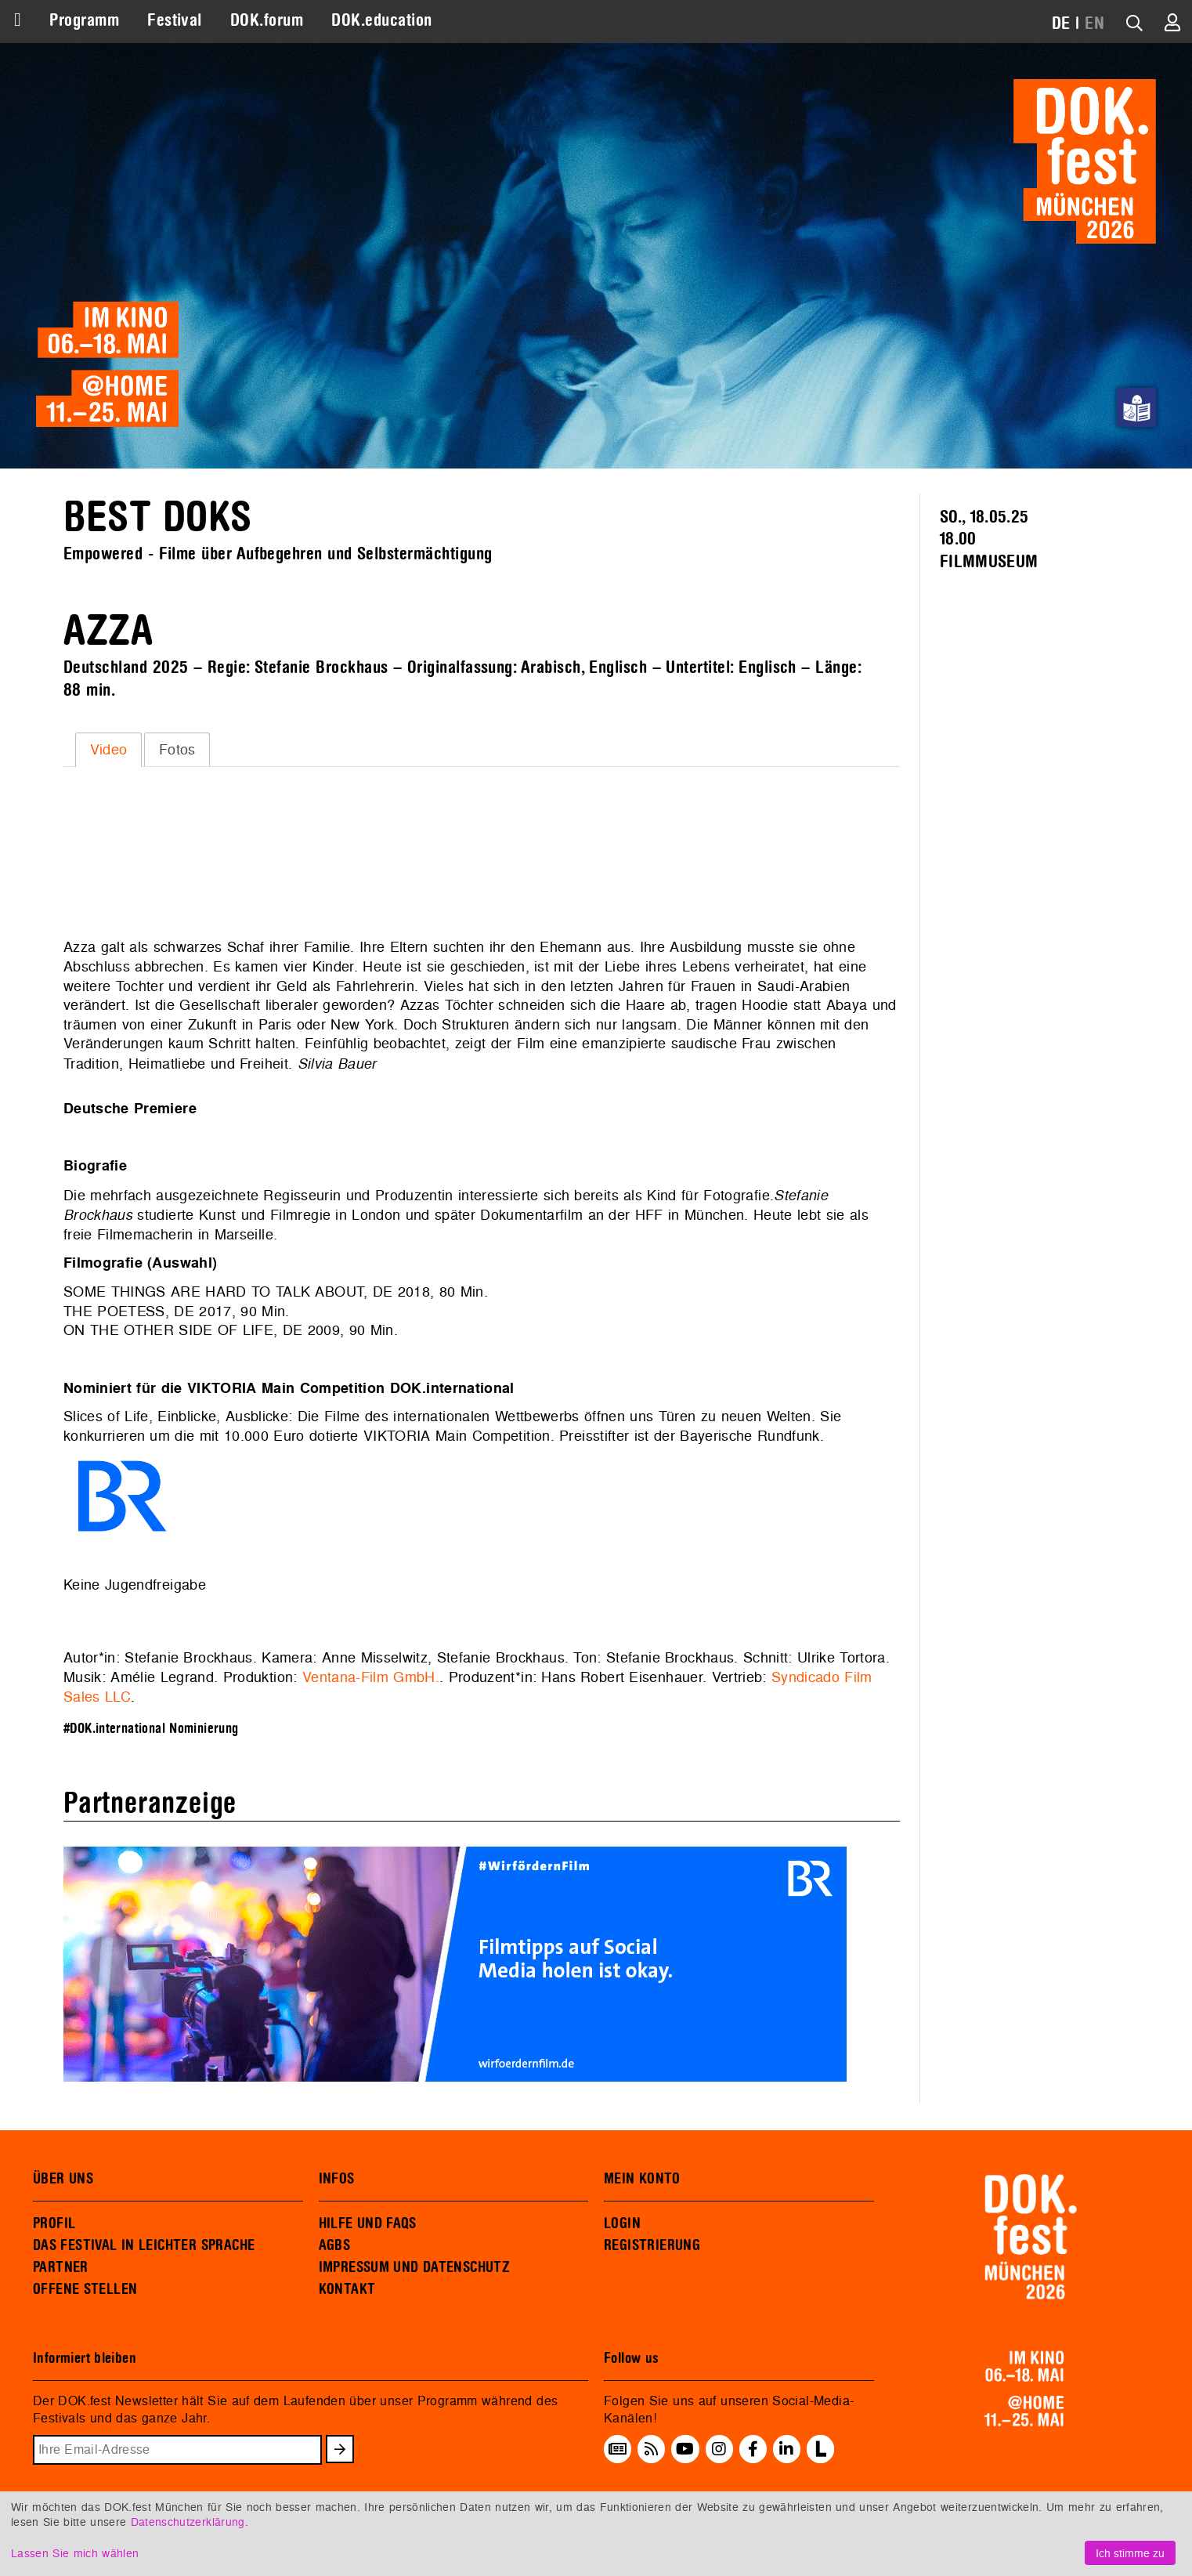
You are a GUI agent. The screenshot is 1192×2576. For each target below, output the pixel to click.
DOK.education (381, 20)
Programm (84, 20)
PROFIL (54, 2223)
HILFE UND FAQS (368, 2223)
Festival (174, 20)
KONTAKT (347, 2289)
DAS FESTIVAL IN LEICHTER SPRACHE (144, 2245)
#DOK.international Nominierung (151, 1728)
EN (1094, 23)
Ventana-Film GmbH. (370, 1677)
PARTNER (60, 2267)
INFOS (337, 2179)
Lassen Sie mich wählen (75, 2552)
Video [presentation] (109, 749)
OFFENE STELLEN (85, 2289)
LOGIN (622, 2223)
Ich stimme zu (1130, 2552)
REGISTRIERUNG (652, 2245)
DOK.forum (266, 20)
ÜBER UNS (63, 2179)
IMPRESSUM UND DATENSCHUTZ (415, 2267)
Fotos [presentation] (177, 749)
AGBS (335, 2245)
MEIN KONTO (642, 2179)
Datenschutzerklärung (188, 2521)
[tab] (108, 750)
